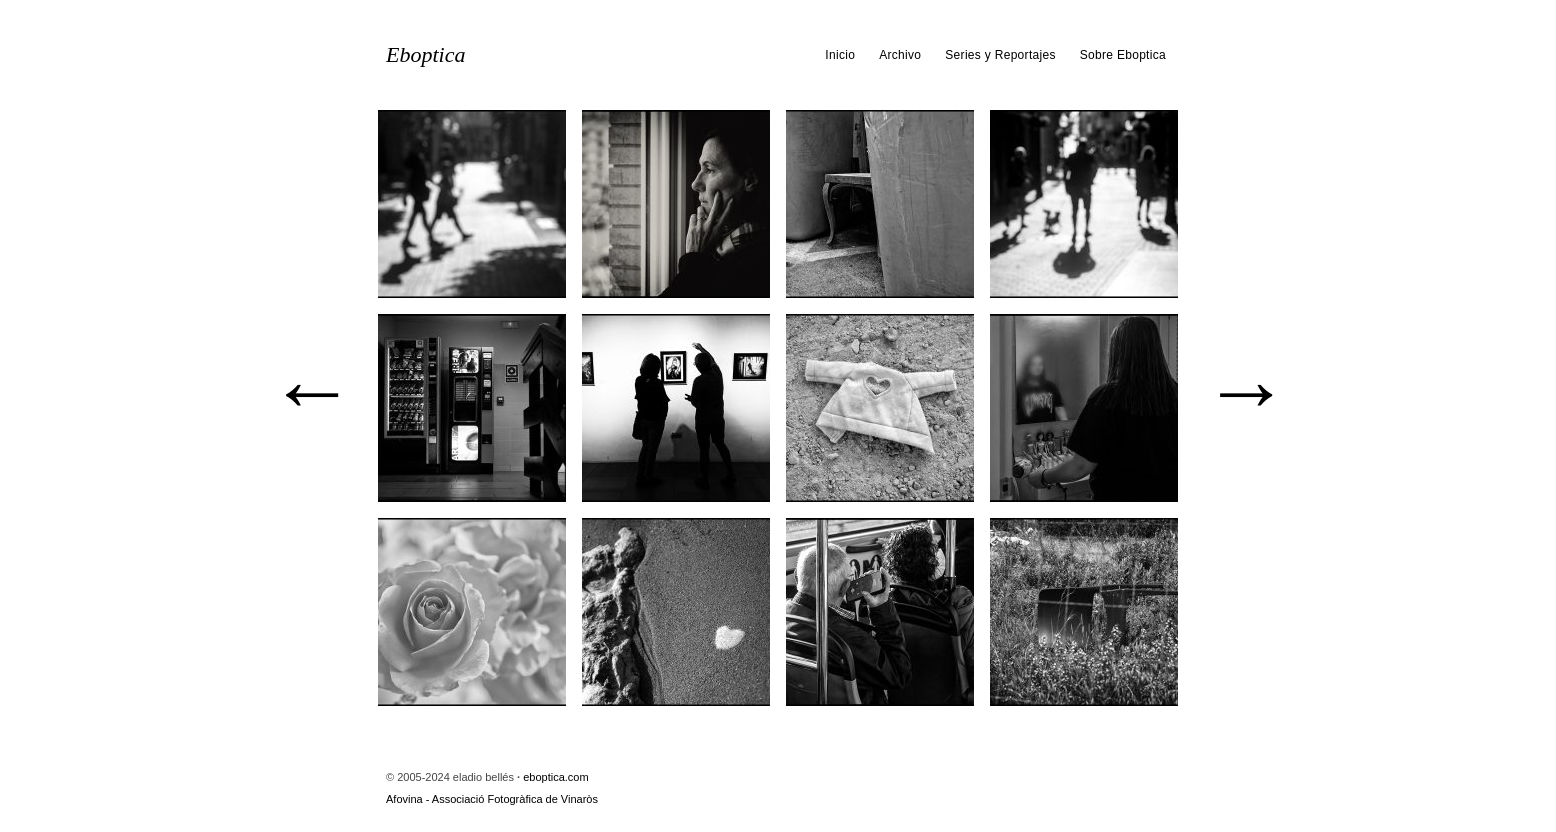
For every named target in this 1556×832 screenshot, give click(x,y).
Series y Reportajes (1000, 55)
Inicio (840, 55)
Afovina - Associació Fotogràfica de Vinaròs (492, 799)
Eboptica (425, 55)
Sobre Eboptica (1123, 55)
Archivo (900, 55)
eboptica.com (555, 777)
